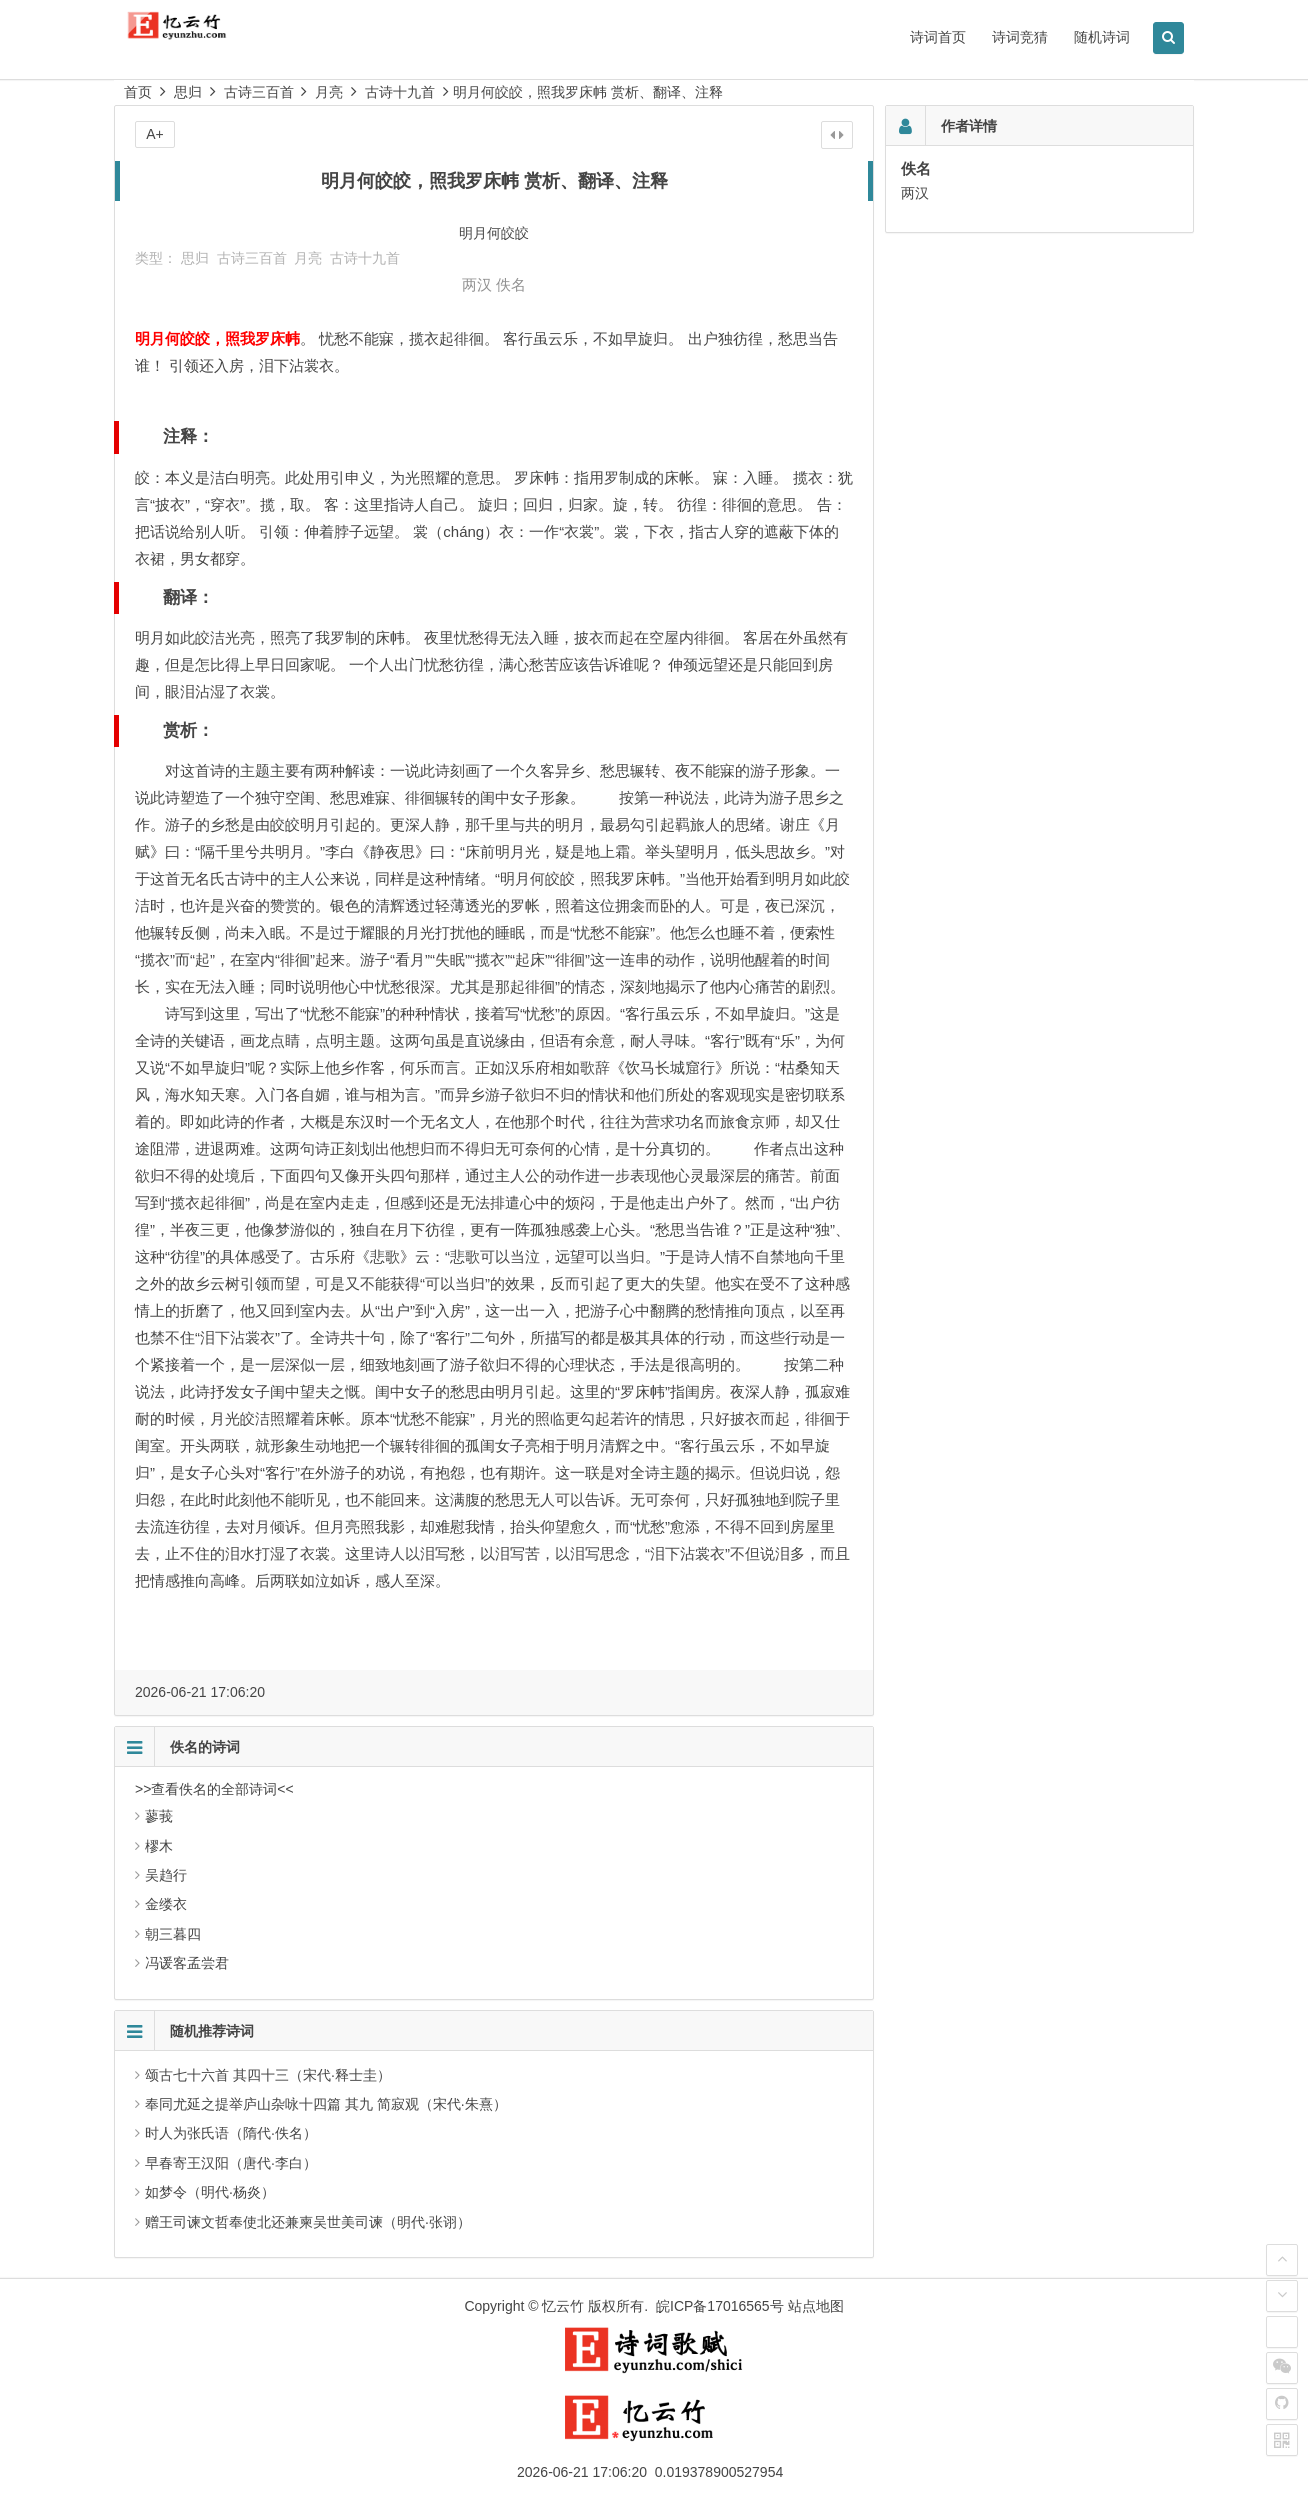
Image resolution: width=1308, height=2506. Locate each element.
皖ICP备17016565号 (720, 2306)
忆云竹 (563, 2306)
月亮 (329, 92)
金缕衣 (166, 1904)
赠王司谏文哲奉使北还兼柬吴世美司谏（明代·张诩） (308, 2222)
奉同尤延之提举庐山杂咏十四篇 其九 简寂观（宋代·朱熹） (326, 2104)
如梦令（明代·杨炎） (210, 2192)
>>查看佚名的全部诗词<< (214, 1789)
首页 (138, 92)
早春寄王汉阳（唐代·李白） (231, 2163)
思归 (188, 92)
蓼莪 (159, 1816)
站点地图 (816, 2306)
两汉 (477, 284)
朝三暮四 (173, 1934)
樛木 (159, 1846)
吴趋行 (166, 1875)
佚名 (511, 284)
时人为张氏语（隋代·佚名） (231, 2133)
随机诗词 (1102, 37)
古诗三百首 (259, 92)
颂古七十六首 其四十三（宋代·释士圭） (268, 2075)
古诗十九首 (400, 92)
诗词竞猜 (1020, 37)
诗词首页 (938, 37)
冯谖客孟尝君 (187, 1963)
